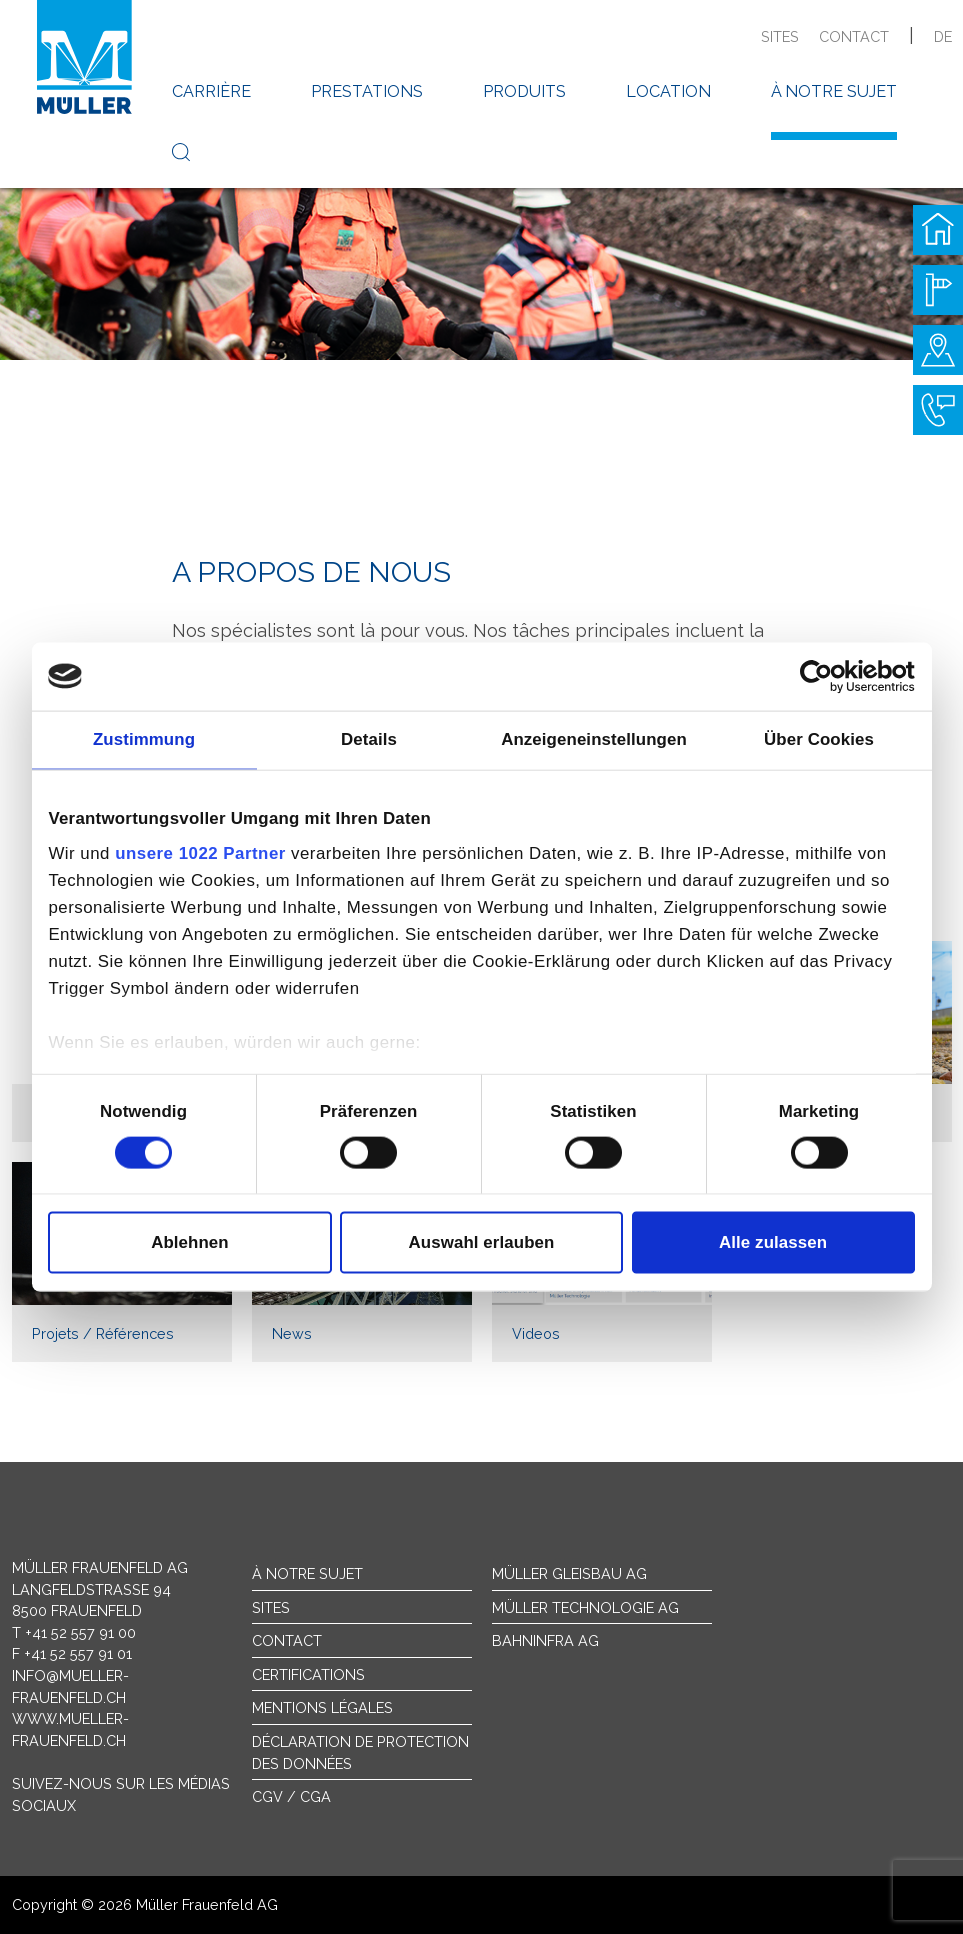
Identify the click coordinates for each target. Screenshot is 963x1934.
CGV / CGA (291, 1796)
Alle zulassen (773, 1242)
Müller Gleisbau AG (569, 1573)
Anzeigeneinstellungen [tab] (594, 739)
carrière (211, 91)
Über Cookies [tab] (819, 739)
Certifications (308, 1674)
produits (524, 91)
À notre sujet (307, 1573)
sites (780, 36)
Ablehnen (190, 1242)
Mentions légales (322, 1707)
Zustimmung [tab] (144, 739)
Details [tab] (369, 739)
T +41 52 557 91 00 (74, 1632)
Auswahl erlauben (482, 1242)
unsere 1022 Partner (200, 853)
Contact (287, 1640)
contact (854, 36)
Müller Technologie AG (585, 1607)
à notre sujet (834, 91)
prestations (367, 91)
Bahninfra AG (545, 1640)
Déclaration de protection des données (360, 1752)
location (668, 91)
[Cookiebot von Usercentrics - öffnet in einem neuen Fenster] (827, 676)
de (943, 36)
